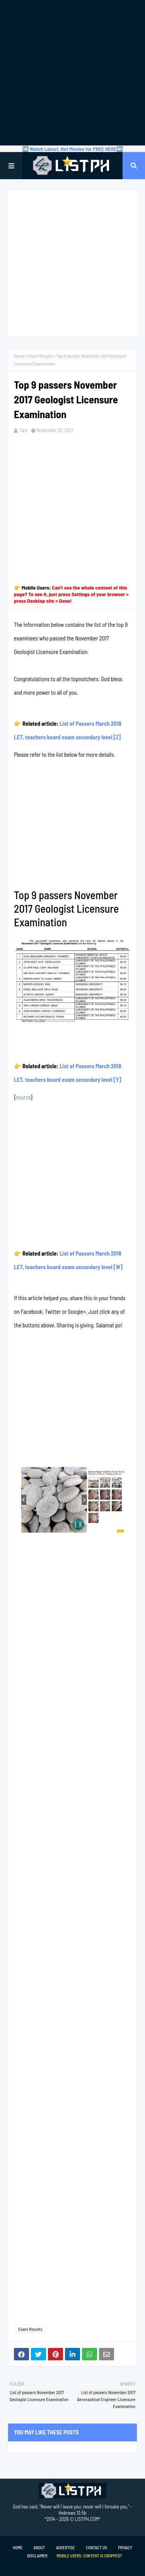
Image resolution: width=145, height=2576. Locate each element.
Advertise (65, 2547)
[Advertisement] (72, 72)
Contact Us (96, 2547)
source (23, 1096)
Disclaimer (37, 2555)
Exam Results (40, 355)
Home (19, 355)
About (39, 2547)
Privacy (125, 2547)
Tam (23, 430)
